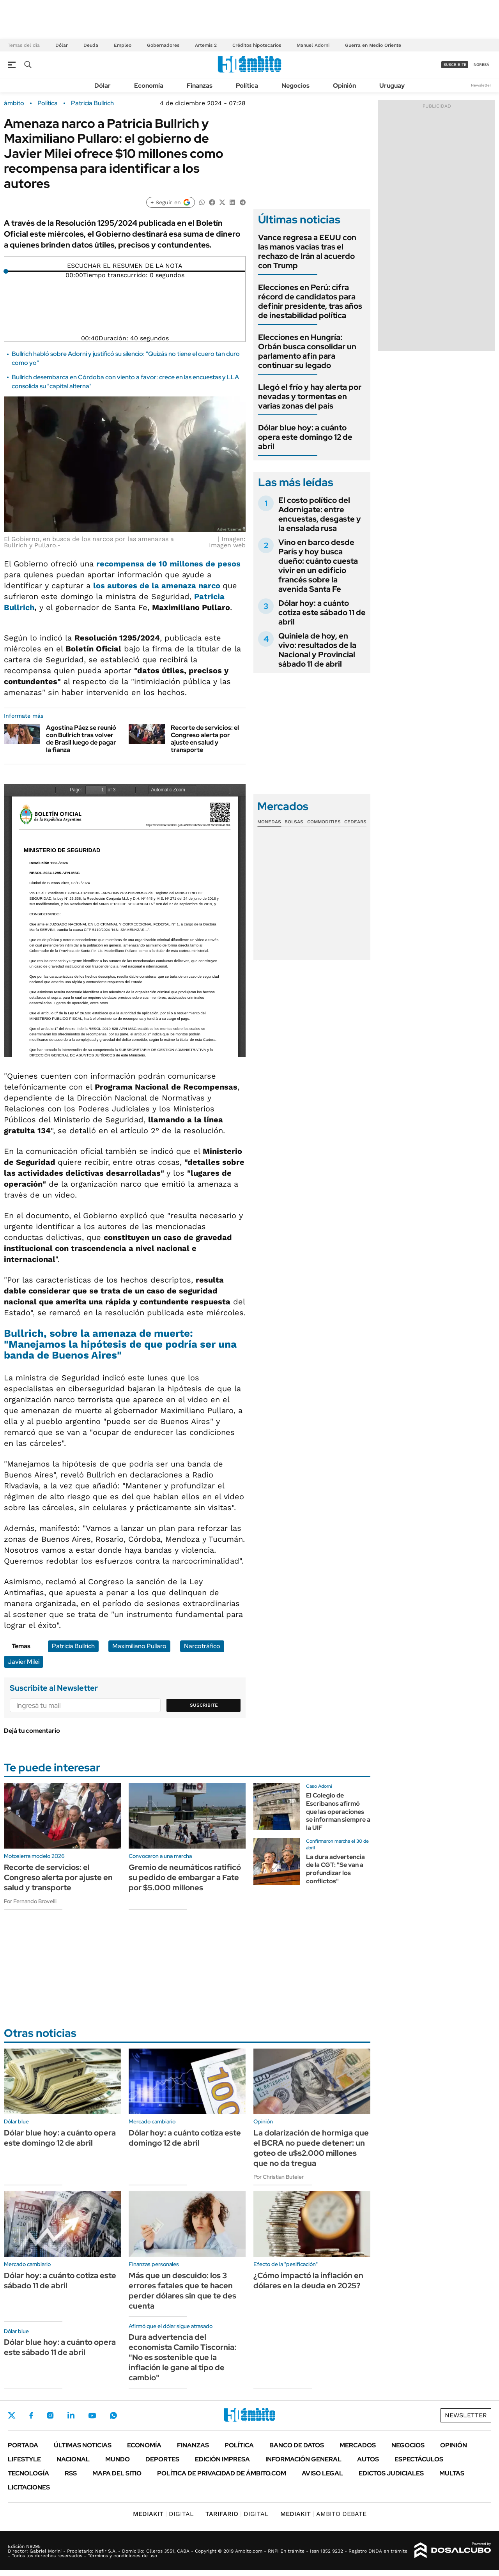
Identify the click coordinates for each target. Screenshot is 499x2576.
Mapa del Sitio (117, 2473)
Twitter (12, 2415)
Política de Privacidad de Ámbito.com (221, 2473)
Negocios (295, 85)
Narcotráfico (202, 1646)
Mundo (117, 2459)
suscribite (455, 64)
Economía (148, 85)
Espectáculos (419, 2459)
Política (247, 85)
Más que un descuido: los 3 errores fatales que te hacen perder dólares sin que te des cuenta (182, 2290)
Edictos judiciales (391, 2473)
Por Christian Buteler (278, 2176)
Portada (23, 2445)
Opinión (344, 85)
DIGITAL (163, 2514)
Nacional (73, 2459)
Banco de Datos (296, 2445)
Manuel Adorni (313, 45)
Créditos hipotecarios (256, 45)
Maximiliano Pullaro (139, 1646)
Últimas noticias (82, 2445)
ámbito (14, 103)
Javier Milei (23, 1662)
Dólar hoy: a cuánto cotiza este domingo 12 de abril (185, 2138)
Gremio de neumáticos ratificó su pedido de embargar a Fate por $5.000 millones (185, 1877)
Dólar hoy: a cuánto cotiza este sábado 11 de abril (322, 612)
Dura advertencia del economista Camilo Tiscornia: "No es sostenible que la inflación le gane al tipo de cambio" (182, 2357)
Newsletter (481, 85)
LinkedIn (70, 2415)
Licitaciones (29, 2487)
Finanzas (199, 85)
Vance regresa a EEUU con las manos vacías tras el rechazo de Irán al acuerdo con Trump (307, 251)
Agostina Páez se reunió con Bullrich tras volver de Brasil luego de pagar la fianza (81, 739)
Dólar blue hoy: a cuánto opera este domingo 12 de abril (305, 437)
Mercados (358, 2445)
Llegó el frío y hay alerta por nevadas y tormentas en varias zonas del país (309, 396)
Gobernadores (163, 45)
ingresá (480, 64)
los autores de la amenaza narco (158, 585)
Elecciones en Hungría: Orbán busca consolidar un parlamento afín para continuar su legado (307, 351)
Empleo (122, 45)
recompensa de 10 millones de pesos (168, 563)
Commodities (324, 821)
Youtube (92, 2416)
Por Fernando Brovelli (30, 1901)
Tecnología (28, 2473)
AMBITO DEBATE (323, 2514)
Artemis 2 (206, 45)
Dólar (61, 45)
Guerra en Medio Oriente (373, 45)
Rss (71, 2473)
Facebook (31, 2415)
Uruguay (392, 85)
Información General (303, 2459)
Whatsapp (113, 2415)
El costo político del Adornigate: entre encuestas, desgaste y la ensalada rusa (319, 514)
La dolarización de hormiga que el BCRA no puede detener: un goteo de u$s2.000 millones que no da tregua (311, 2148)
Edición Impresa (222, 2459)
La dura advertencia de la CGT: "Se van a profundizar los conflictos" (335, 1869)
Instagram (50, 2415)
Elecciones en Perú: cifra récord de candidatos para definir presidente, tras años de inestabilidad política (310, 301)
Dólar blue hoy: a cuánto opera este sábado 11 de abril (60, 2347)
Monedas (269, 821)
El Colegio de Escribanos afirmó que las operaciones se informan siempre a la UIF (338, 1811)
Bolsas (294, 821)
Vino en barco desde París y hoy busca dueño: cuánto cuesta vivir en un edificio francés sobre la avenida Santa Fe (318, 565)
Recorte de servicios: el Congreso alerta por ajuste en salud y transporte (205, 739)
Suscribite (204, 1705)
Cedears (355, 821)
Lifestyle (24, 2459)
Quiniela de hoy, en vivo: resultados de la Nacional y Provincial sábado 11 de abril (317, 650)
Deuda (90, 45)
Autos (368, 2459)
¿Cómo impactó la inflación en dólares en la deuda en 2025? (308, 2280)
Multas (451, 2473)
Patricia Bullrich (92, 103)
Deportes (162, 2459)
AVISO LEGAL (322, 2473)
